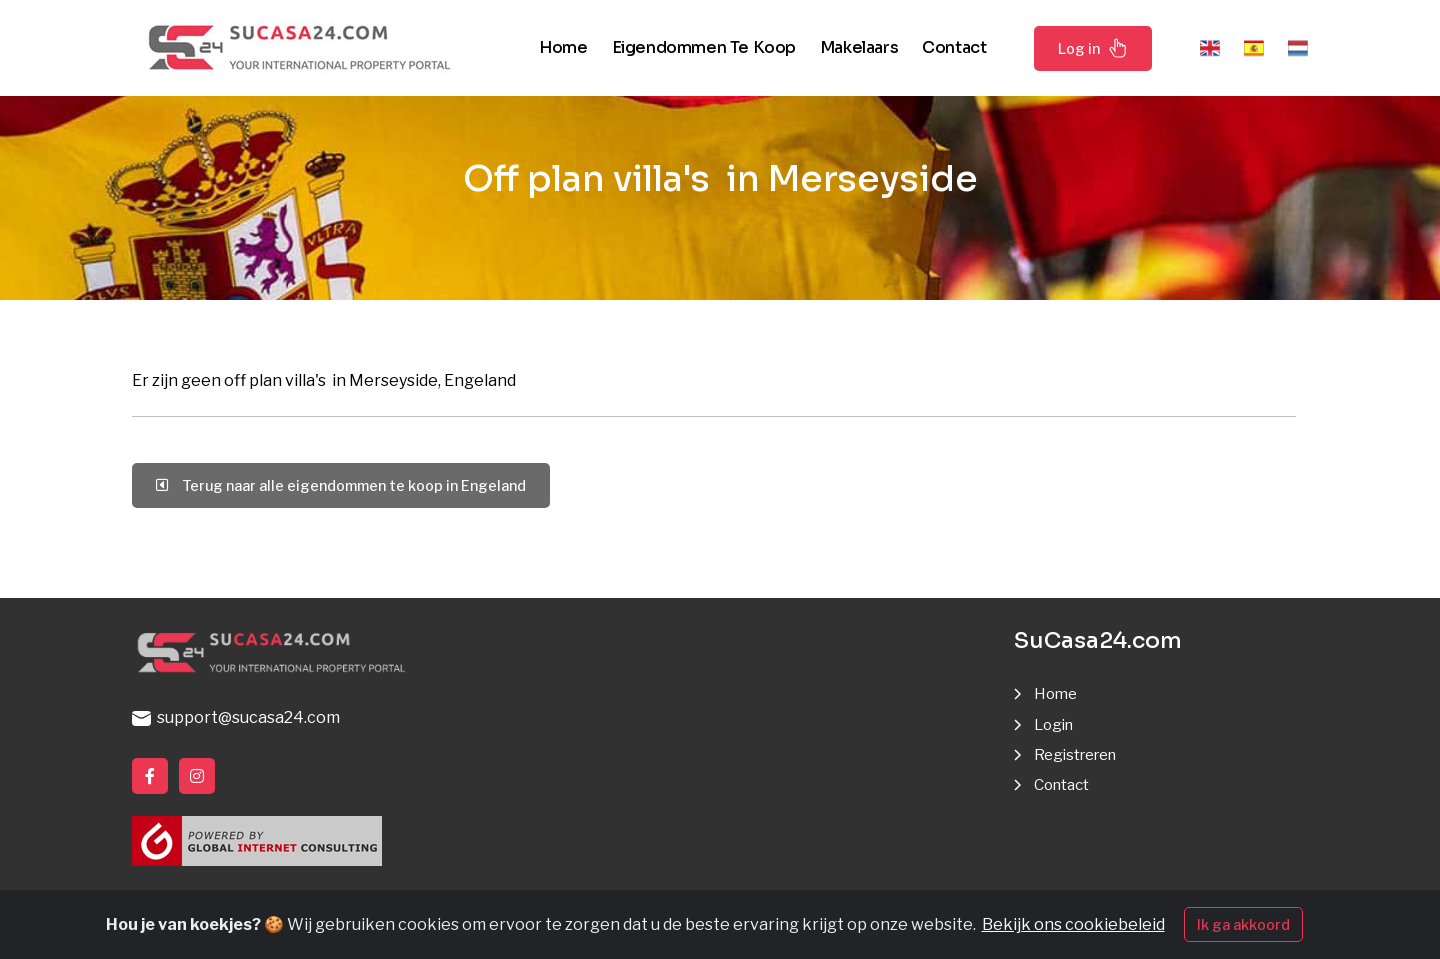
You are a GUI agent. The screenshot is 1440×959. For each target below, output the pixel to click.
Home (563, 47)
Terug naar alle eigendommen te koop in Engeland (341, 485)
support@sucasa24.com (236, 717)
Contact (954, 47)
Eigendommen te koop (704, 47)
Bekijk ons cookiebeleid (1073, 924)
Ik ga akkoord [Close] (1243, 924)
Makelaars (859, 47)
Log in (1093, 48)
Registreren (1080, 754)
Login (1056, 724)
